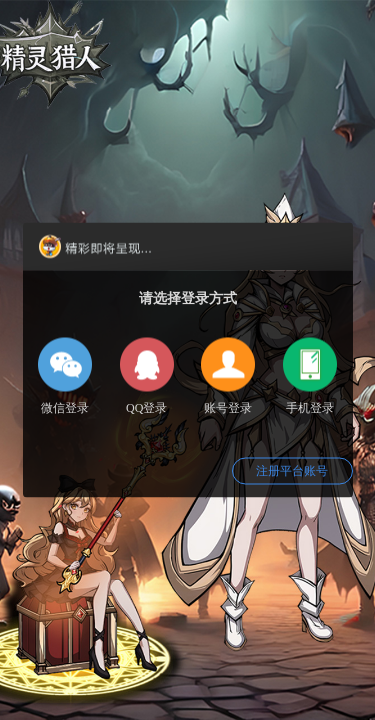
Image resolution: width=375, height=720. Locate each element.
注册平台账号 (292, 471)
